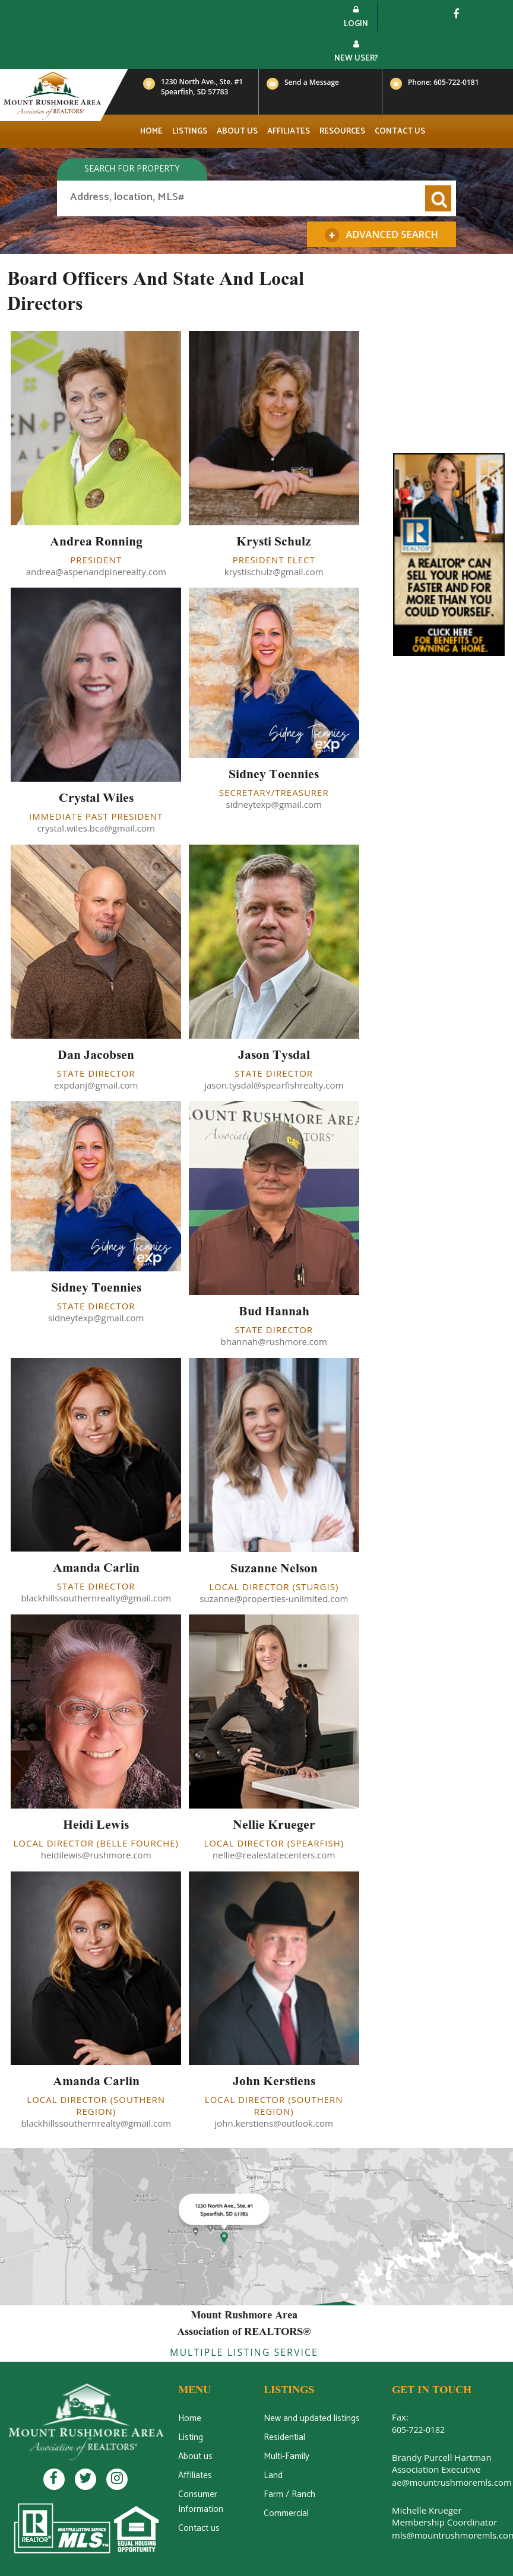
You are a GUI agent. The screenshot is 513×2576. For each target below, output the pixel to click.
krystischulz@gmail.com (274, 572)
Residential (284, 2437)
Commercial (286, 2513)
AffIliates (194, 2475)
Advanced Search (383, 234)
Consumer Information (200, 2502)
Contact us (400, 131)
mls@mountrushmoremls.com (451, 2534)
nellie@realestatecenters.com (274, 1855)
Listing (190, 2437)
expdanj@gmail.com (96, 1085)
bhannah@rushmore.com (274, 1341)
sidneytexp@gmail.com (274, 804)
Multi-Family (286, 2456)
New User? (356, 52)
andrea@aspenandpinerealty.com (96, 572)
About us (237, 131)
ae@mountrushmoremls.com (448, 2482)
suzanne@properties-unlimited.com (274, 1598)
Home (151, 131)
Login (356, 18)
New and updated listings (311, 2418)
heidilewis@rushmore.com (96, 1855)
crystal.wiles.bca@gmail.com (96, 828)
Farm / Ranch (289, 2494)
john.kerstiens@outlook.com (274, 2123)
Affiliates (288, 131)
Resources (342, 131)
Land (273, 2475)
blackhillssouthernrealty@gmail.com (96, 1598)
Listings (189, 131)
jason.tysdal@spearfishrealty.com (273, 1085)
